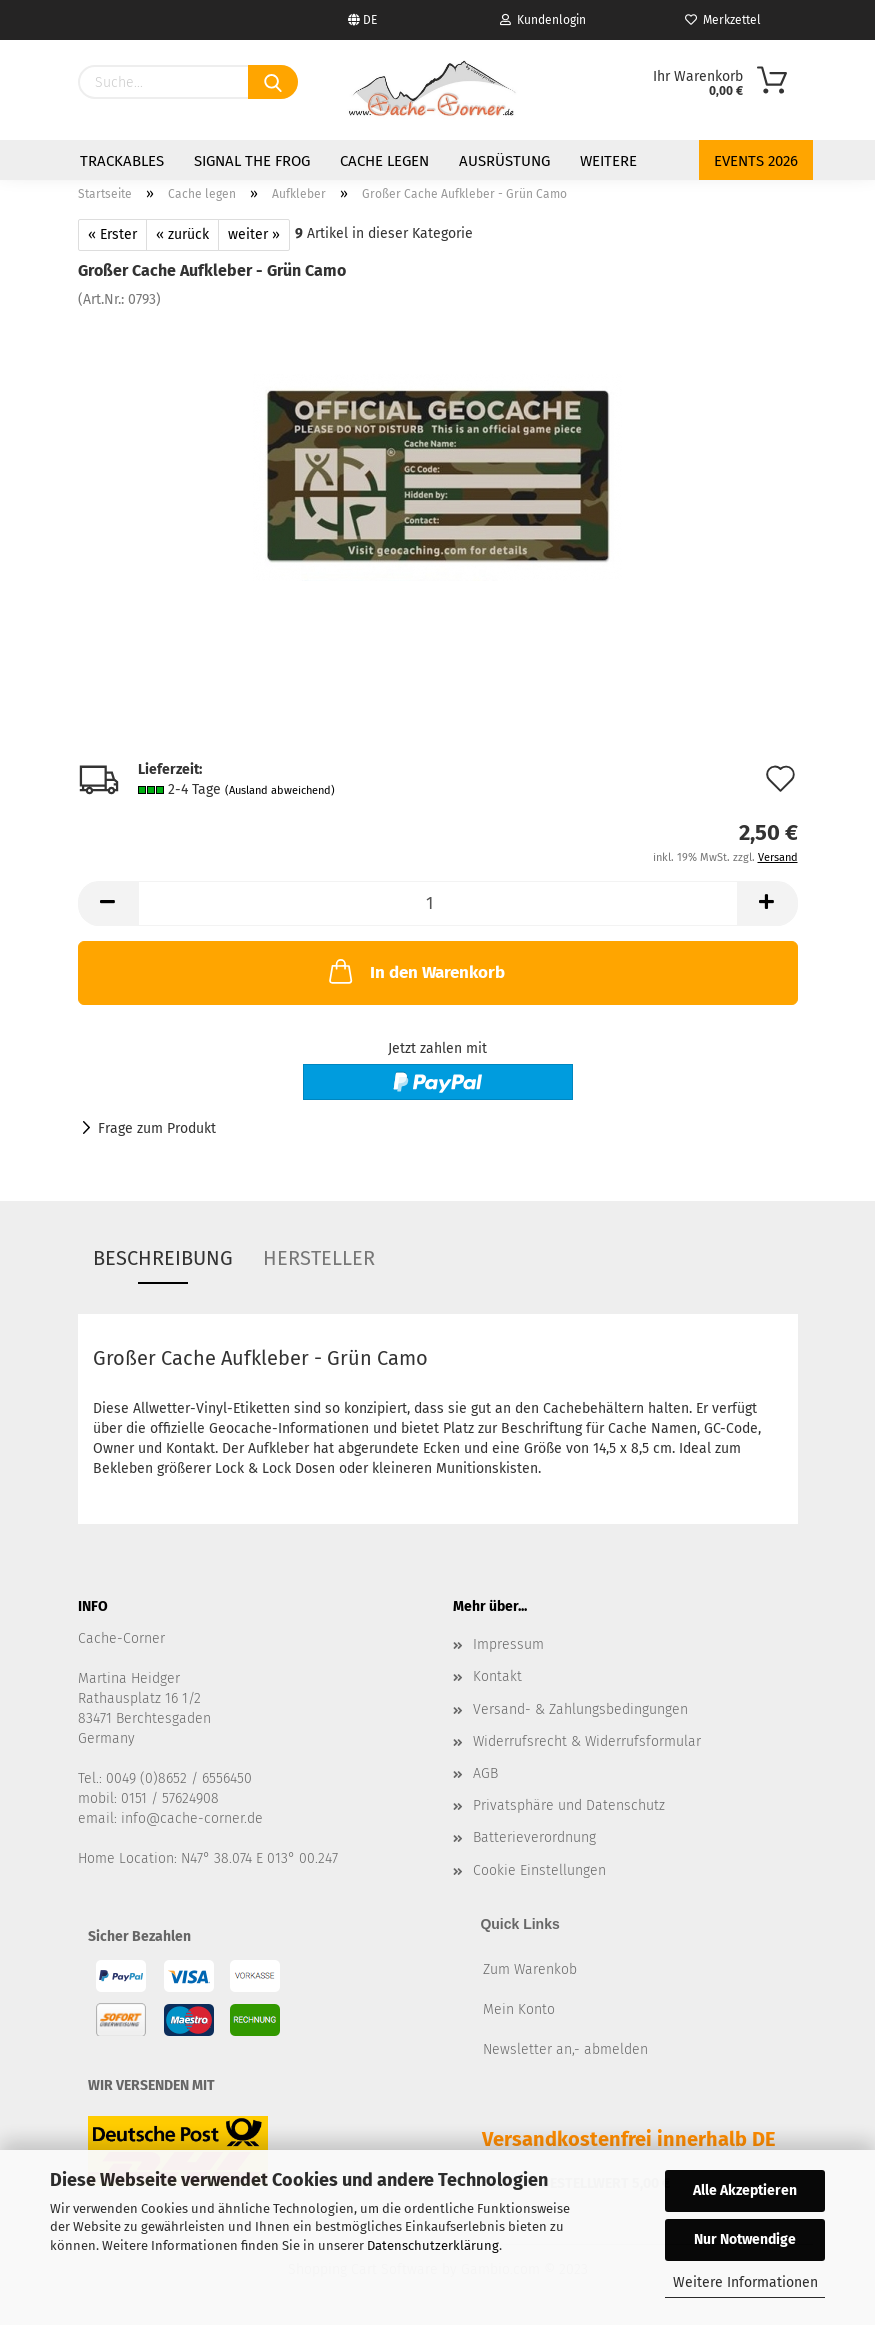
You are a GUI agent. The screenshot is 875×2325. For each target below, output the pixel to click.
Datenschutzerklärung (433, 2245)
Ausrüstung (504, 161)
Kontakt (497, 1676)
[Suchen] (273, 82)
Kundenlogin (543, 20)
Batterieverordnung (534, 1837)
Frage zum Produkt (157, 1128)
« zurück (182, 234)
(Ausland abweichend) (280, 790)
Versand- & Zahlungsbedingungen (580, 1709)
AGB (485, 1773)
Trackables (122, 161)
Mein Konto (519, 2009)
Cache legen (384, 161)
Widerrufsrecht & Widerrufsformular (587, 1741)
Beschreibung (163, 1258)
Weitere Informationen (745, 2282)
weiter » (254, 234)
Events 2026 (756, 161)
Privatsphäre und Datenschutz (569, 1805)
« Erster (112, 234)
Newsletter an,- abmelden (565, 2049)
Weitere (608, 161)
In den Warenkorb (415, 971)
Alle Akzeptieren (745, 2190)
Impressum (508, 1644)
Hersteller (319, 1258)
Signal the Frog (252, 161)
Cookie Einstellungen (539, 1870)
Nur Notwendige (745, 2239)
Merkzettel (723, 20)
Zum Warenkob (530, 1969)
